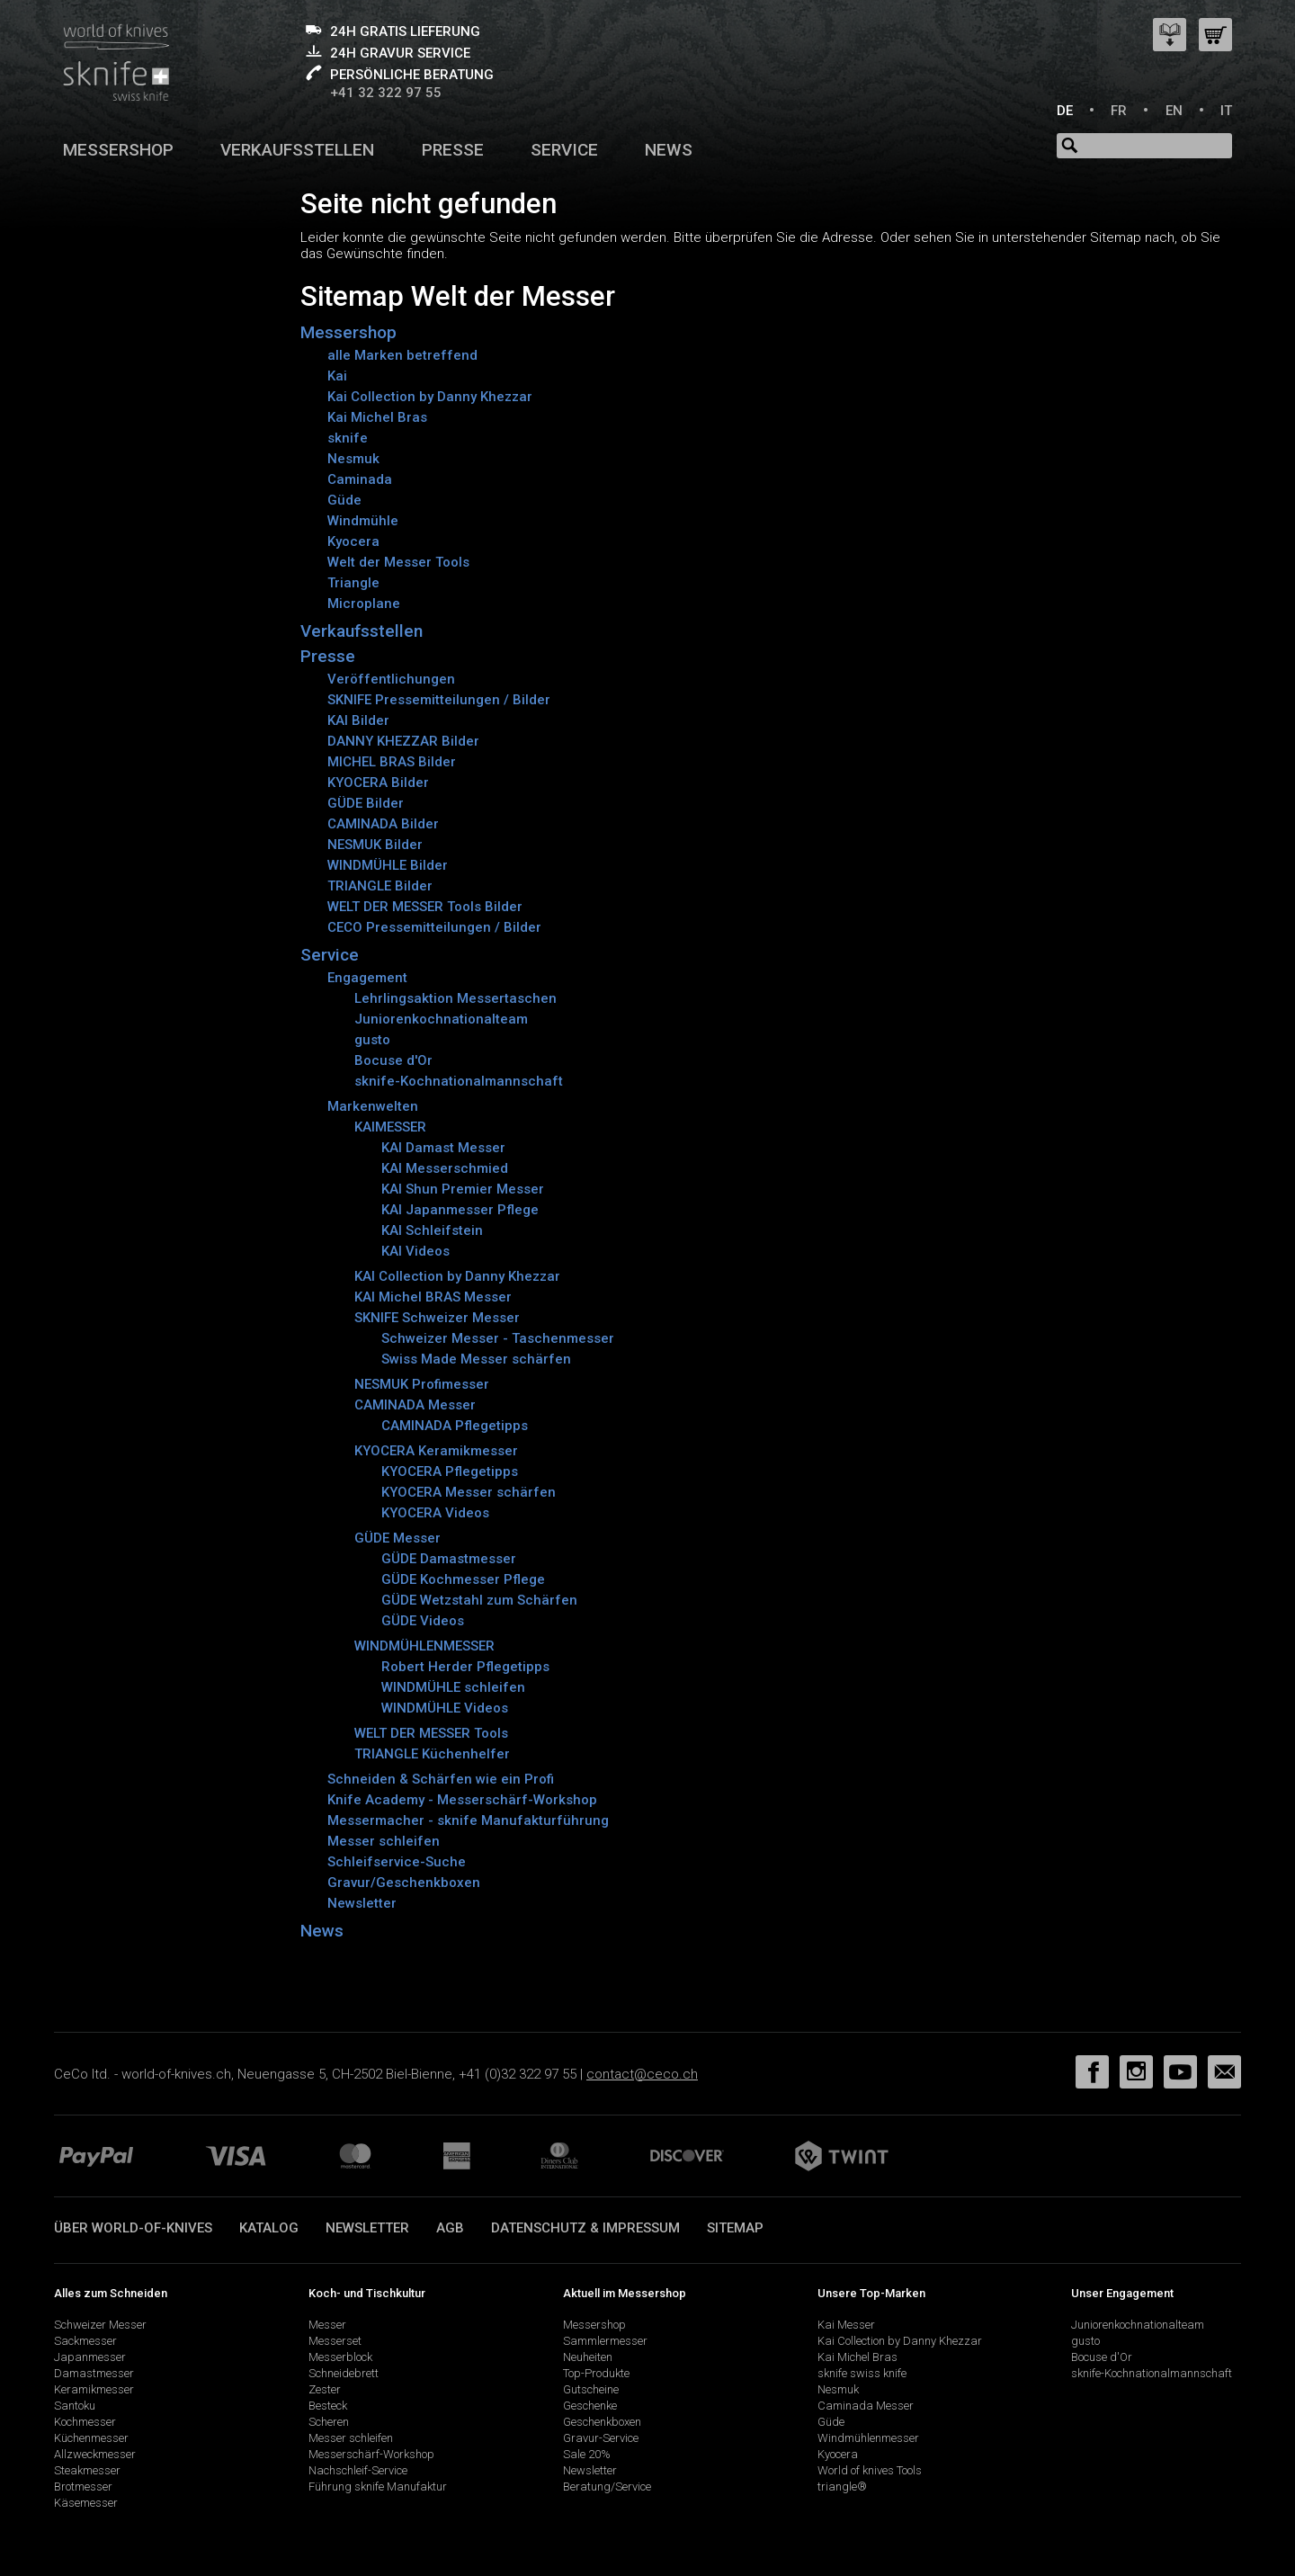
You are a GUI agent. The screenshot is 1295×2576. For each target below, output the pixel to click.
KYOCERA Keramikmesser (436, 1451)
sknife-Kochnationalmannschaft (458, 1081)
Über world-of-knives (133, 2228)
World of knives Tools (869, 2470)
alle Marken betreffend (402, 355)
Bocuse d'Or (393, 1060)
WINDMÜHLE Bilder (387, 865)
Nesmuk (353, 459)
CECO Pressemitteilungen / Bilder (434, 927)
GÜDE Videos (422, 1621)
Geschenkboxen (602, 2421)
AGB (450, 2228)
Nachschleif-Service (357, 2470)
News (668, 149)
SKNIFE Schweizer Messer (437, 1318)
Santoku (74, 2405)
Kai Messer (846, 2324)
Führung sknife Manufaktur (377, 2486)
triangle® (842, 2486)
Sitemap (735, 2228)
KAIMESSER (390, 1127)
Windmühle (362, 521)
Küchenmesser (91, 2438)
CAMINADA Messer (415, 1405)
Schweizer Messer (100, 2324)
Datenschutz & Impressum (585, 2228)
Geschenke (590, 2405)
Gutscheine (591, 2389)
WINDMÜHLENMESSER (424, 1646)
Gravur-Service (601, 2438)
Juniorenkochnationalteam (441, 1019)
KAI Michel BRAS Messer (433, 1297)
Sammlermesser (605, 2341)
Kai (337, 376)
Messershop (118, 149)
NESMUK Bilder (375, 844)
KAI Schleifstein (432, 1230)
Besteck (327, 2405)
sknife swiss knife (861, 2373)
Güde (344, 500)
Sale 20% (587, 2454)
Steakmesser (87, 2470)
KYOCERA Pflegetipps (449, 1471)
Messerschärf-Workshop (371, 2454)
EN (1174, 111)
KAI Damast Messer (443, 1148)
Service (564, 149)
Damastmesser (94, 2373)
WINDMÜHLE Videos (444, 1708)
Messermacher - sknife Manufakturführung (468, 1820)
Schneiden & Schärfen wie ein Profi (440, 1779)
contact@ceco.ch (642, 2074)
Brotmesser (83, 2486)
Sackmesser (85, 2341)
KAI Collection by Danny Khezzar (457, 1276)
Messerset (335, 2341)
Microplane (363, 603)
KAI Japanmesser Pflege (460, 1210)
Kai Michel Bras (377, 417)
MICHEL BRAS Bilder (391, 762)
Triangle (353, 583)
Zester (324, 2389)
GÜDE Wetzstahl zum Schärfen (479, 1600)
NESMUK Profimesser (421, 1384)
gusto (372, 1040)
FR (1119, 111)
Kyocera (353, 541)
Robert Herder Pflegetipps (465, 1667)
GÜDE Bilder (365, 803)
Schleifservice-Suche (396, 1862)
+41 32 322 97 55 (386, 93)
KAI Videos (415, 1251)
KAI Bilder (358, 720)
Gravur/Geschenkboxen (403, 1882)
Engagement (367, 978)
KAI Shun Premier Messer (462, 1189)
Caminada (359, 479)
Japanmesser (90, 2357)
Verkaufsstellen (297, 149)
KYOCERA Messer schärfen (468, 1492)
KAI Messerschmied (444, 1168)
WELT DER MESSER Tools (431, 1733)
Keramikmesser (94, 2389)
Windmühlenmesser (868, 2438)
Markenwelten (372, 1106)
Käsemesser (86, 2502)
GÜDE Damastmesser (448, 1559)
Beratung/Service (607, 2486)
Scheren (328, 2421)
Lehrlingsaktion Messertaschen (455, 998)
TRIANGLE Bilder (380, 886)
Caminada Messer (865, 2405)
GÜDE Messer (397, 1538)
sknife (347, 438)
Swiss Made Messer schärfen (476, 1359)
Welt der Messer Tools (398, 562)
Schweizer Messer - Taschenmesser (497, 1338)
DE (1065, 111)
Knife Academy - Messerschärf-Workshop (462, 1800)
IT (1226, 111)
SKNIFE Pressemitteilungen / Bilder (438, 700)
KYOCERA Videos (435, 1513)
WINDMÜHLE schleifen (453, 1687)
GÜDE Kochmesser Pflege (463, 1579)
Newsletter (362, 1903)
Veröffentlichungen (391, 679)
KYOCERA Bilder (378, 782)
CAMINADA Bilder (383, 824)
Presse (453, 149)
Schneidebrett (343, 2373)
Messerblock (340, 2357)
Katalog (269, 2228)
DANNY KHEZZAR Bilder (403, 741)
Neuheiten (587, 2357)
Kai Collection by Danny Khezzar (429, 397)
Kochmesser (85, 2421)
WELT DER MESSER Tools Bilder (424, 907)
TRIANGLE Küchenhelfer (432, 1754)
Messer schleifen (383, 1841)
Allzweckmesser (95, 2454)
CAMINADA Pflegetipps (454, 1426)
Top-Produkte (596, 2373)
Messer (327, 2324)
